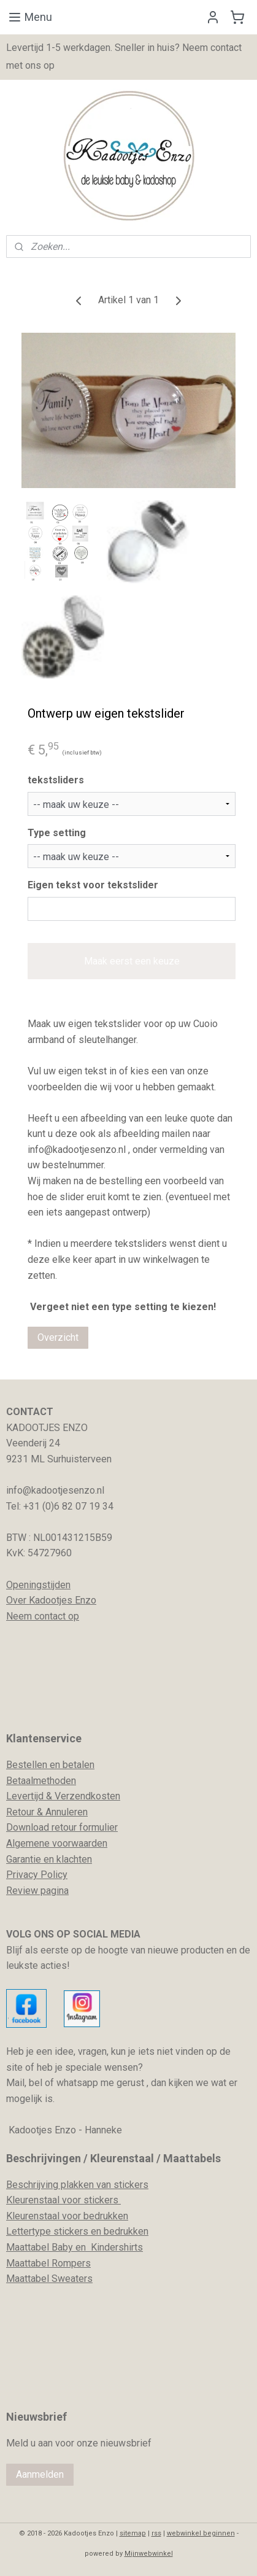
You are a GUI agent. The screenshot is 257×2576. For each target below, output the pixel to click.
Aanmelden (40, 2474)
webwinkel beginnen (201, 2533)
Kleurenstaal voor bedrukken (67, 2216)
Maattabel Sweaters (49, 2278)
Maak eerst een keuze (132, 961)
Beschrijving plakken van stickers (77, 2184)
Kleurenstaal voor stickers (63, 2200)
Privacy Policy (36, 1874)
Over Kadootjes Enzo (51, 1600)
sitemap (133, 2533)
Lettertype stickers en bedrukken (77, 2231)
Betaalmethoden (41, 1781)
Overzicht (58, 1337)
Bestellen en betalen (50, 1765)
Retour (20, 1812)
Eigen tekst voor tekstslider (93, 885)
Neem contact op (42, 1616)
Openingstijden (38, 1585)
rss (156, 2533)
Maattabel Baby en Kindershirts (74, 2247)
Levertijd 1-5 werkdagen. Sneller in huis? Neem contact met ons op (124, 56)
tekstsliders (56, 780)
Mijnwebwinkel (149, 2554)
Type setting (57, 832)
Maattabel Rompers (48, 2263)
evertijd (28, 1796)
